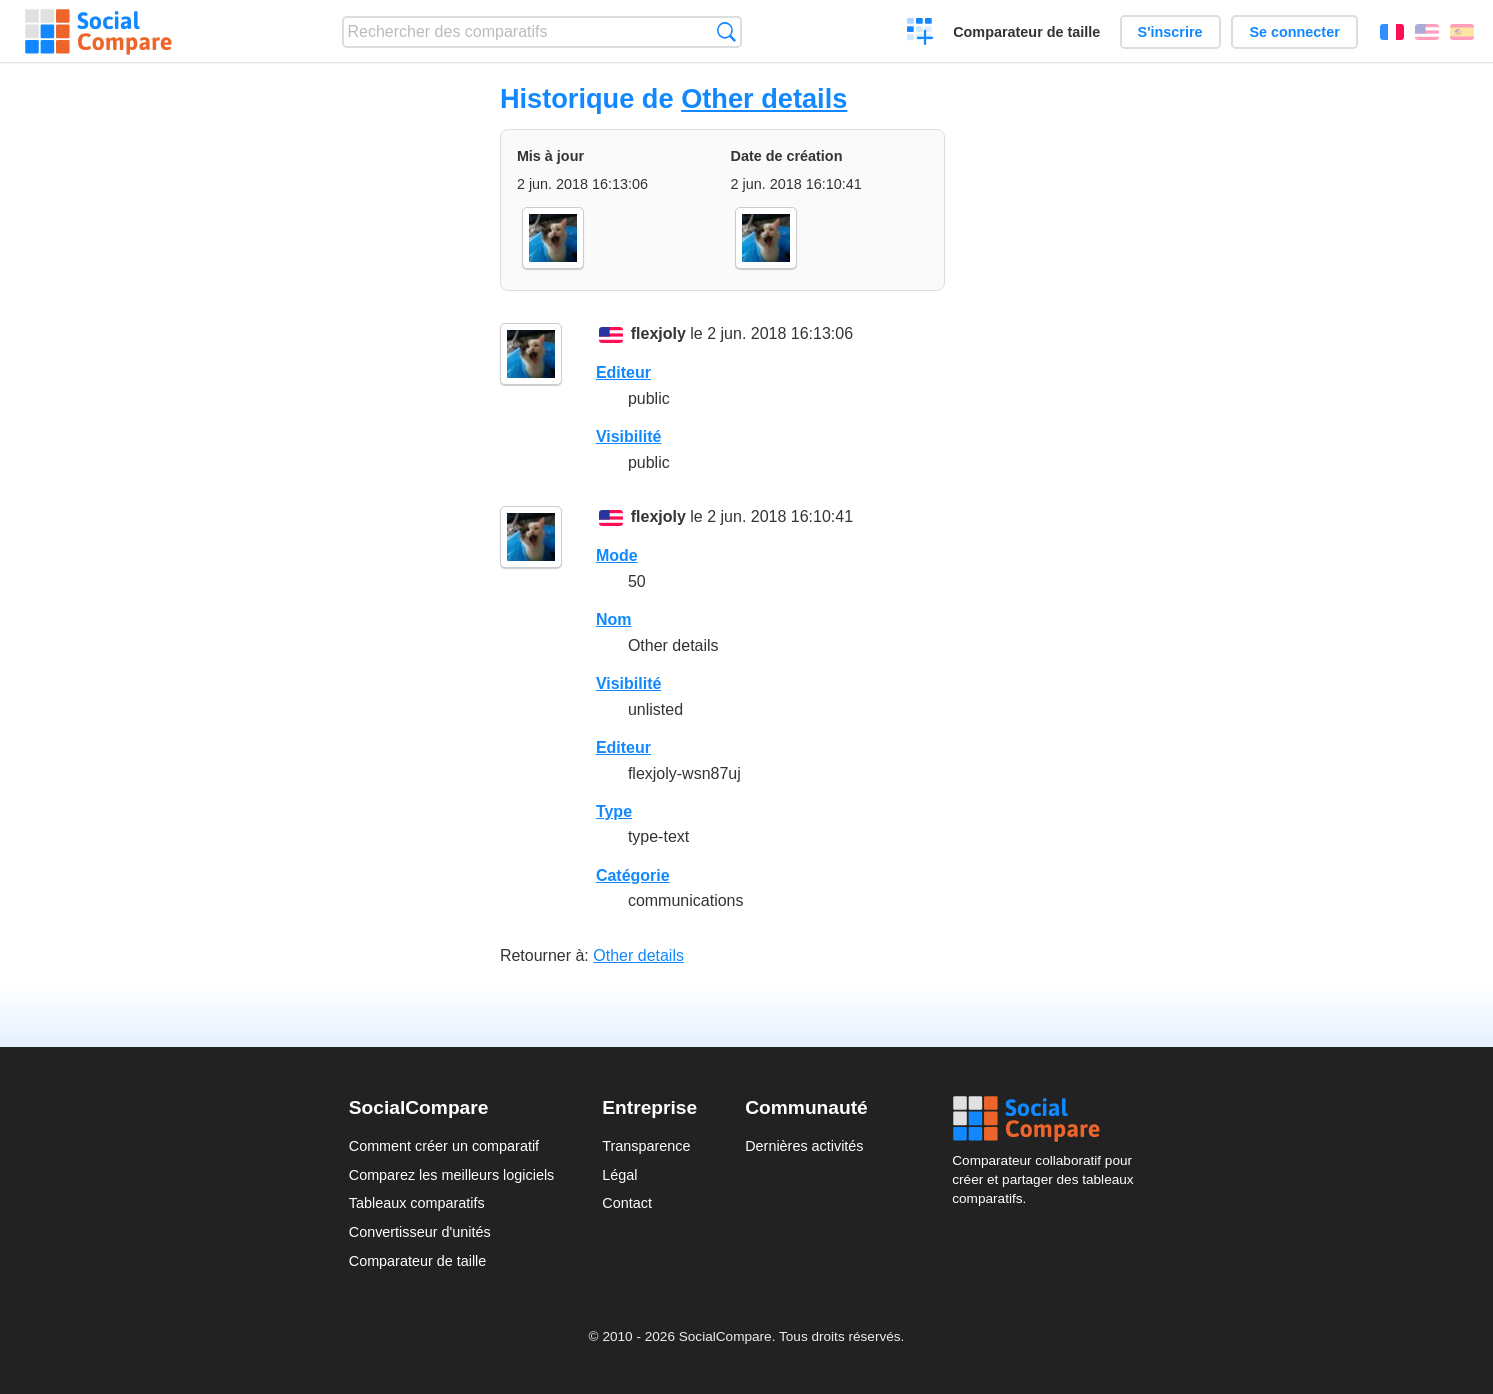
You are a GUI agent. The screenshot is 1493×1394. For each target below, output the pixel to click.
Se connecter (1294, 32)
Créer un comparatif (920, 34)
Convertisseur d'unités (420, 1232)
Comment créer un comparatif (444, 1146)
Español (1462, 32)
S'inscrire (1170, 32)
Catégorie (633, 875)
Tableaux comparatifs (417, 1203)
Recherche (726, 31)
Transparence (646, 1146)
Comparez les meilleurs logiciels (452, 1175)
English (1427, 32)
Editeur (623, 372)
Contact (627, 1203)
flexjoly (658, 333)
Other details (764, 98)
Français (1392, 32)
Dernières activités (804, 1146)
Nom (614, 619)
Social (1048, 1119)
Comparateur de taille (1026, 32)
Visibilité (629, 436)
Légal (619, 1175)
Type (614, 811)
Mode (617, 555)
